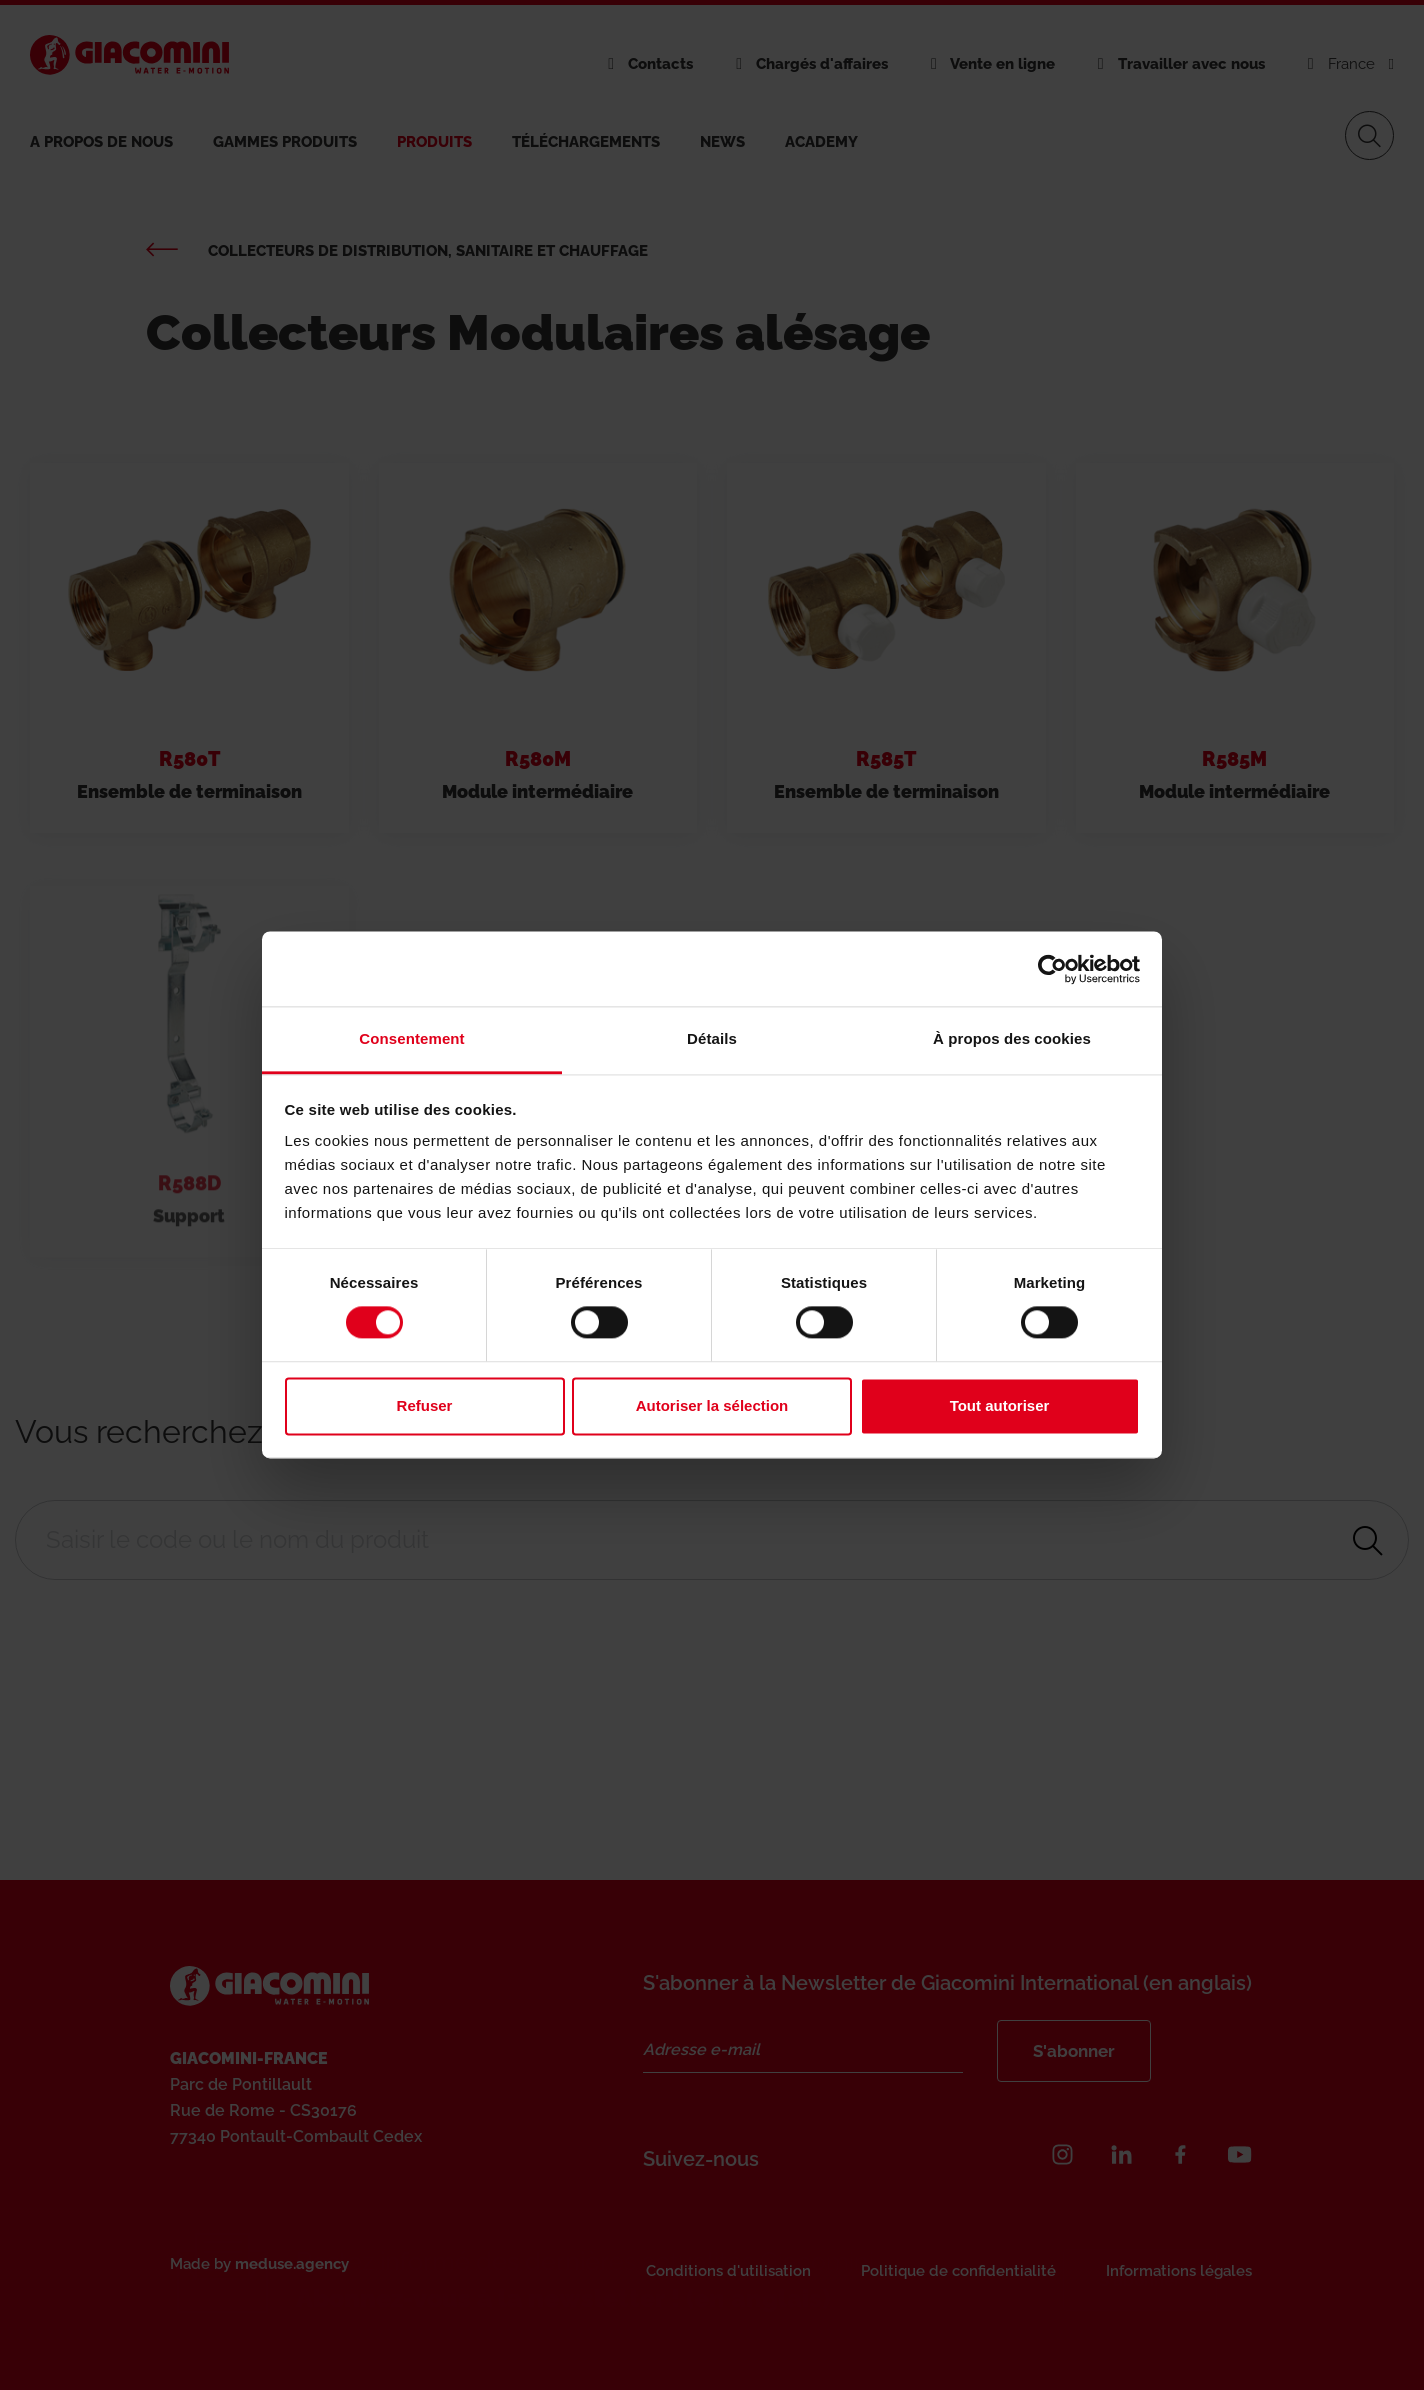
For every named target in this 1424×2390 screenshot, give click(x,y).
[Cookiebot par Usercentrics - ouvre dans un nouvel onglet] (1052, 969)
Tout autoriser (1000, 1405)
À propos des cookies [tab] (1012, 1038)
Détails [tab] (712, 1038)
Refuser (425, 1405)
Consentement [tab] (411, 1038)
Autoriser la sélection (712, 1405)
